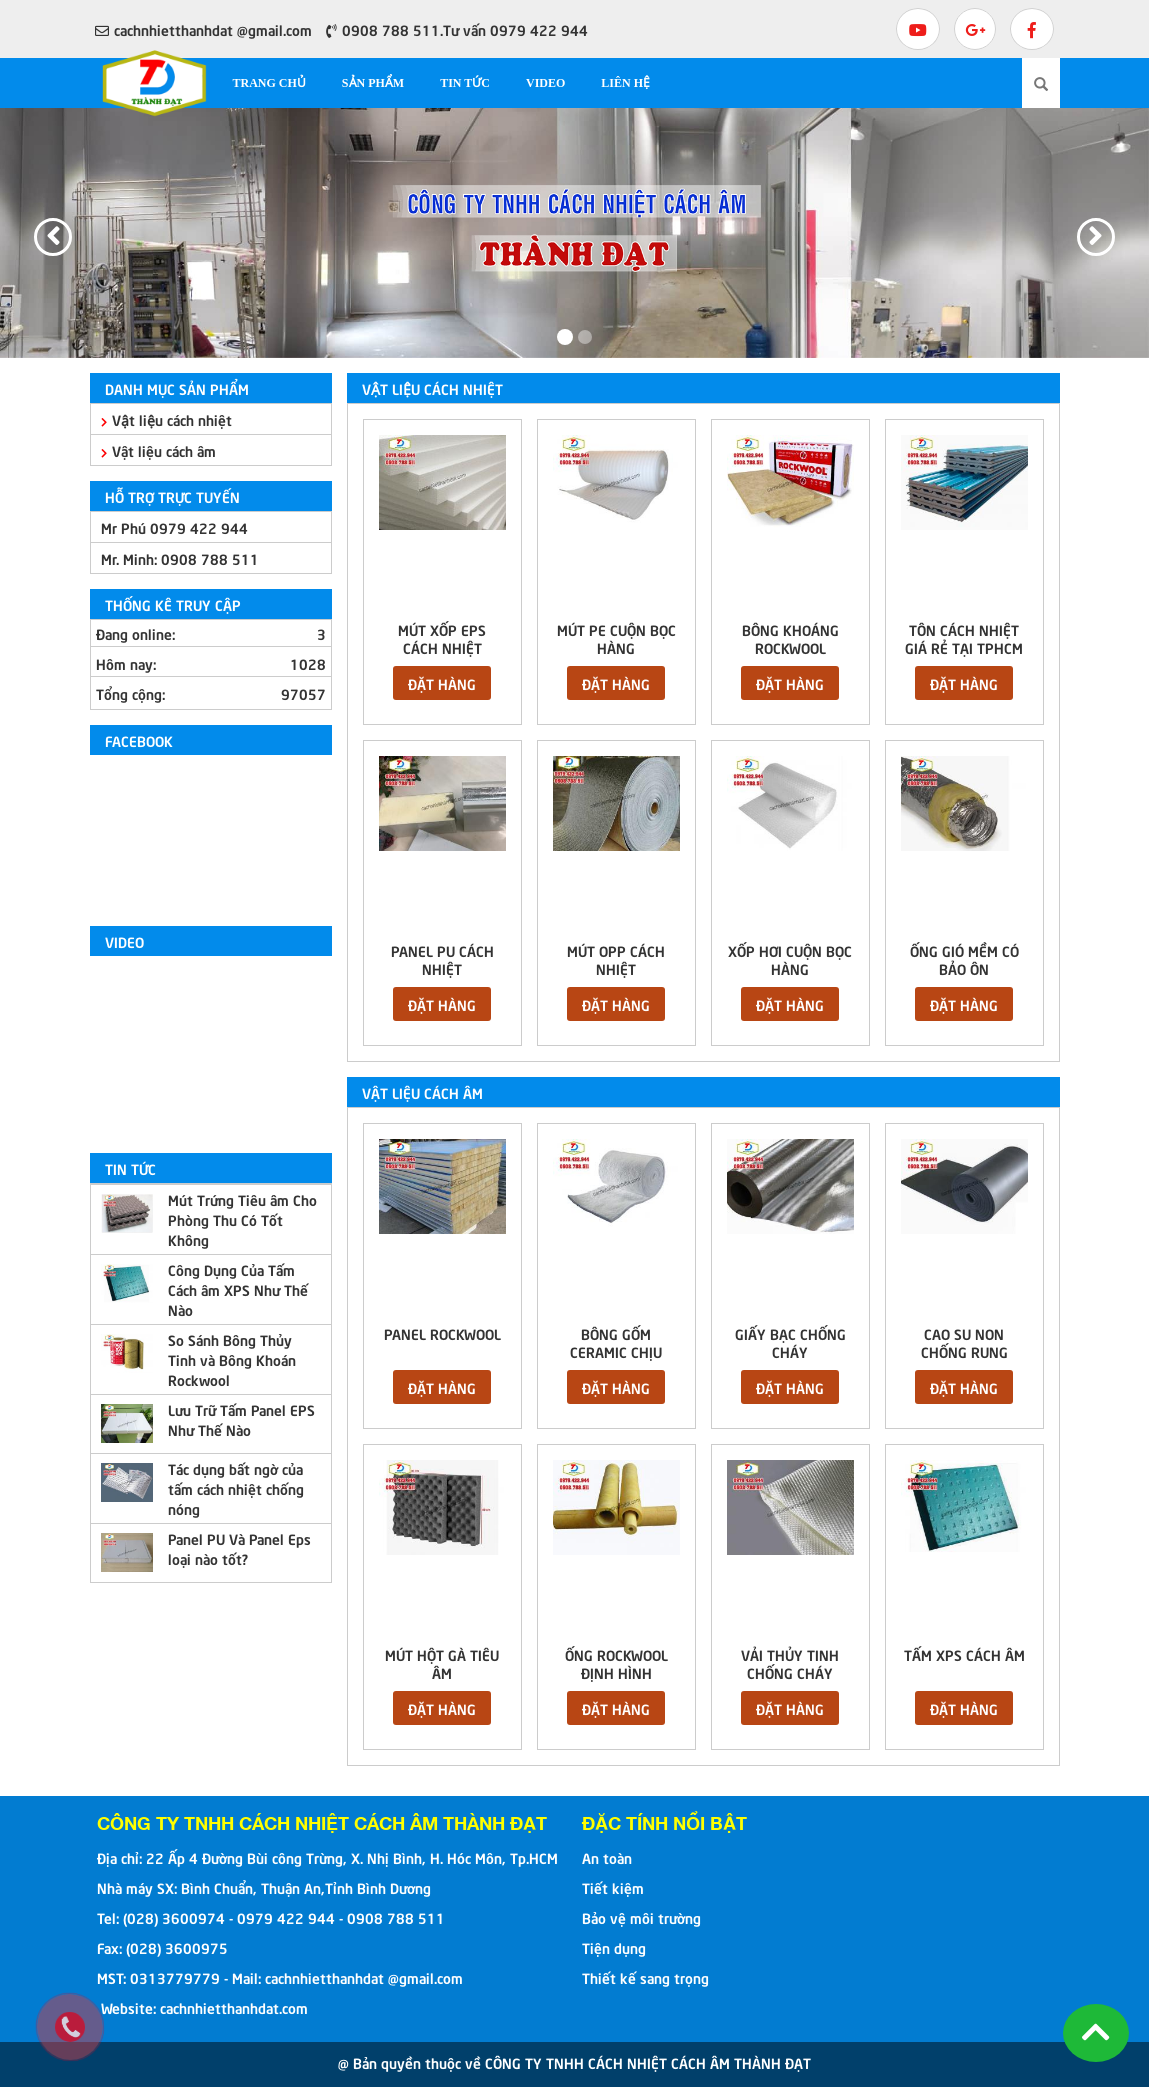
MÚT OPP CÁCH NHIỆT (616, 959)
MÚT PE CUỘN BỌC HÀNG (616, 638)
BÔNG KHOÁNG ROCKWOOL (790, 638)
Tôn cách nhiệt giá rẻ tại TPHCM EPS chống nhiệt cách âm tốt (964, 656)
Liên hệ (625, 83)
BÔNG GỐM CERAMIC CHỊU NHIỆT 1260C (616, 1351)
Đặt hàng (442, 683)
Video (545, 83)
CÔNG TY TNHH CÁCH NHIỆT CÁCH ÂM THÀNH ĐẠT (322, 1823)
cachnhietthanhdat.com (234, 2007)
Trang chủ (269, 83)
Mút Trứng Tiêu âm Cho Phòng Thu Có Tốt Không (242, 1219)
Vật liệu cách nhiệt (166, 419)
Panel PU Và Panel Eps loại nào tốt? (239, 1548)
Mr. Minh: (180, 558)
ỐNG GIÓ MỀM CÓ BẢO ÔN (964, 959)
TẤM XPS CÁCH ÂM (964, 1654)
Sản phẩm (373, 83)
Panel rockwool (442, 1333)
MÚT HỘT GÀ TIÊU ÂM (442, 1663)
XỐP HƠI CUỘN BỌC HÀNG (790, 959)
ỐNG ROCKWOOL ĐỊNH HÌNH (616, 1663)
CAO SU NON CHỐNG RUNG (964, 1342)
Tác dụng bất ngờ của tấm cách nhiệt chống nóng (236, 1488)
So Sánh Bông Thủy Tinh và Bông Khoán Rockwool (232, 1359)
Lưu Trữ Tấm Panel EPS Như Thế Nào (241, 1419)
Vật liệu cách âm (158, 450)
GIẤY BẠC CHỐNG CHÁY (790, 1342)
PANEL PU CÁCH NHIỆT (442, 959)
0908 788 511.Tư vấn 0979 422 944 (457, 29)
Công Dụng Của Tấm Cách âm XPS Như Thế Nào (238, 1289)
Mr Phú (174, 527)
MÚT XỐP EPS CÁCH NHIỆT (442, 638)
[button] (34, 233)
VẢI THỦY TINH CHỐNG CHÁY (790, 1663)
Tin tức (465, 83)
